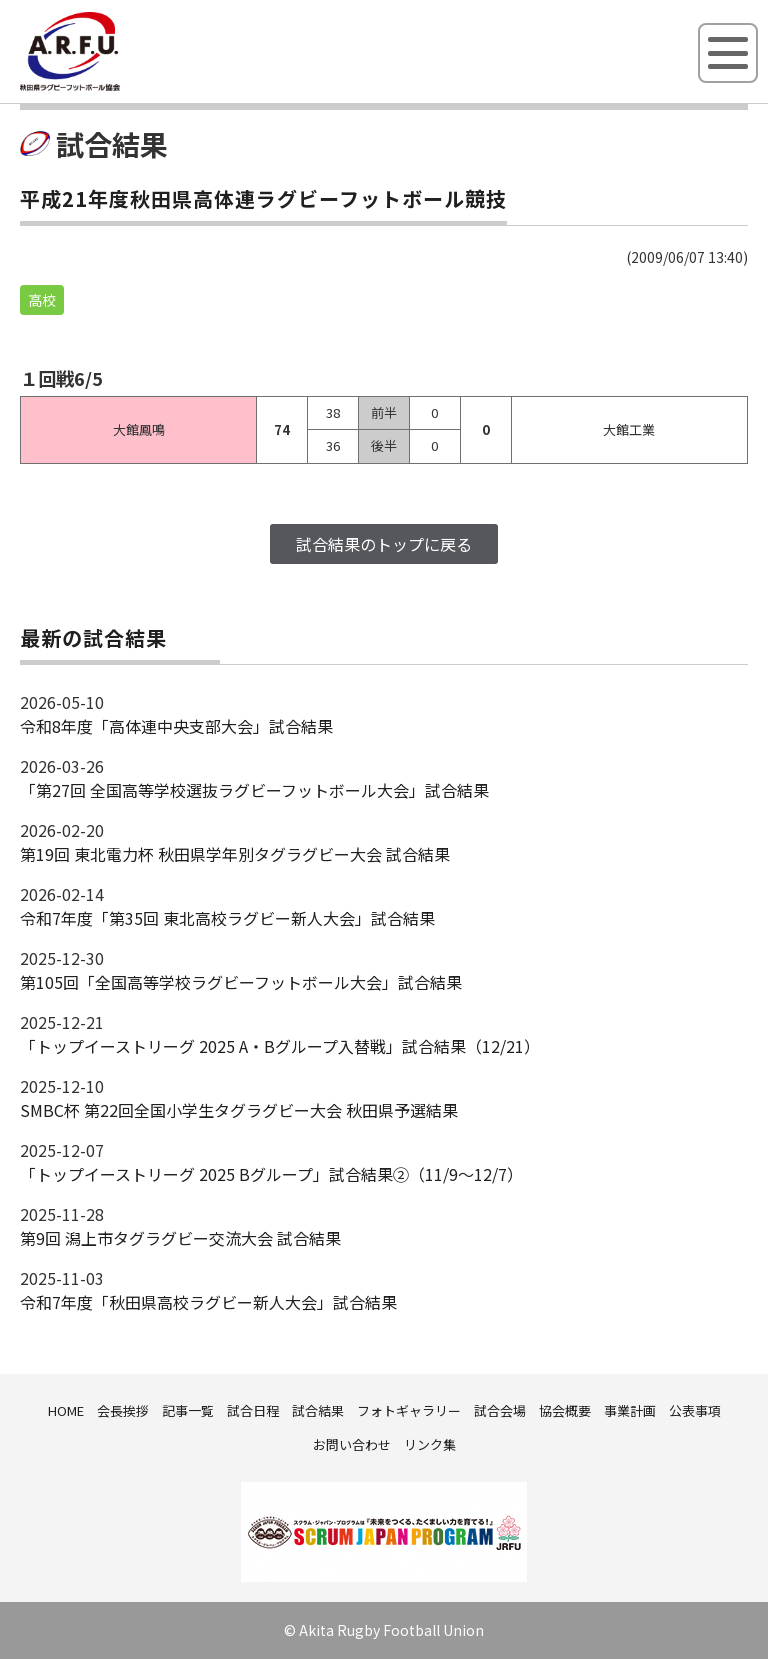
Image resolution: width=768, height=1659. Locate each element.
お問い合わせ (352, 1444)
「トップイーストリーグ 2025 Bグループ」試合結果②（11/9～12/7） (271, 1174)
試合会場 (500, 1410)
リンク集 (430, 1444)
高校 (42, 300)
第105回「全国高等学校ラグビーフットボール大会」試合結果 (241, 982)
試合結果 (318, 1410)
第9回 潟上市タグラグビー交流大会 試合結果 (180, 1238)
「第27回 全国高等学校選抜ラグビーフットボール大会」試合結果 (254, 790)
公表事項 (695, 1410)
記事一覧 (188, 1410)
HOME (66, 1410)
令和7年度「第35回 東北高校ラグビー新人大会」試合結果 (227, 918)
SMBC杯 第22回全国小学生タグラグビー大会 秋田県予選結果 (239, 1110)
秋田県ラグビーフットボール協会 (115, 87)
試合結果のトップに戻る (384, 544)
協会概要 (565, 1410)
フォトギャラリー (409, 1410)
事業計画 (630, 1410)
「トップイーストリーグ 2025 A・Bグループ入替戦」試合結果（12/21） (280, 1046)
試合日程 (253, 1410)
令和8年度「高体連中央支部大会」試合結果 (176, 726)
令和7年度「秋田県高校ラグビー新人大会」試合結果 (208, 1302)
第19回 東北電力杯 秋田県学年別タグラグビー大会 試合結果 (235, 854)
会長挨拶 (123, 1410)
